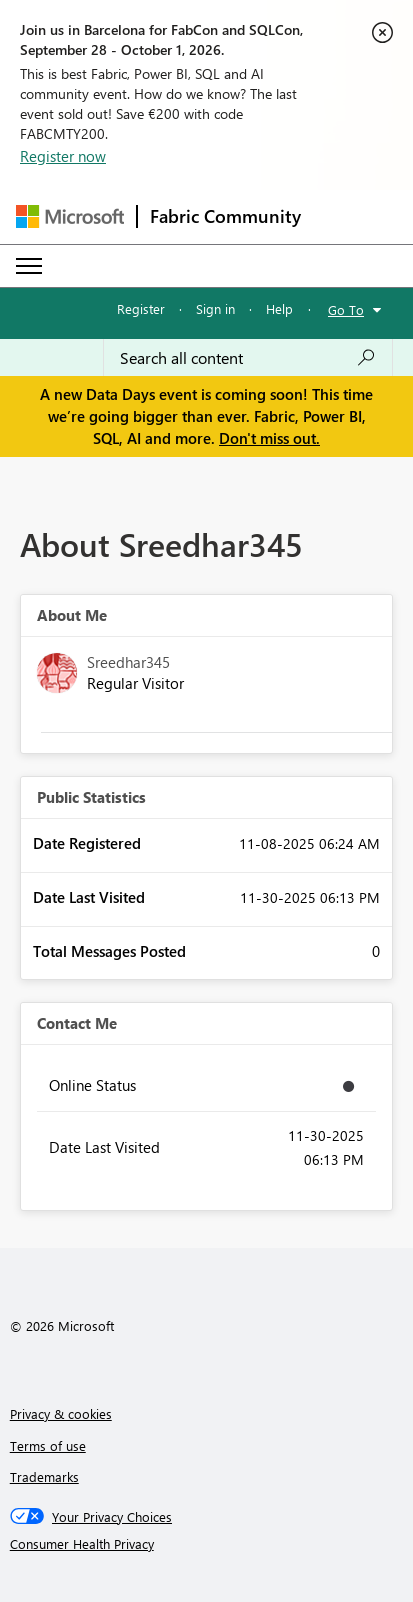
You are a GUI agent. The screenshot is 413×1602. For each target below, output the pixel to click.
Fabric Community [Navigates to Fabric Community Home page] (225, 216)
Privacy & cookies (61, 1413)
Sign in (215, 308)
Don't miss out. (269, 438)
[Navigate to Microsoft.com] (70, 216)
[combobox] (248, 358)
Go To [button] (346, 309)
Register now (63, 156)
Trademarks (44, 1476)
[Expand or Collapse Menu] (29, 266)
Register (141, 308)
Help (279, 308)
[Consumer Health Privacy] (207, 1544)
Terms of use (48, 1445)
